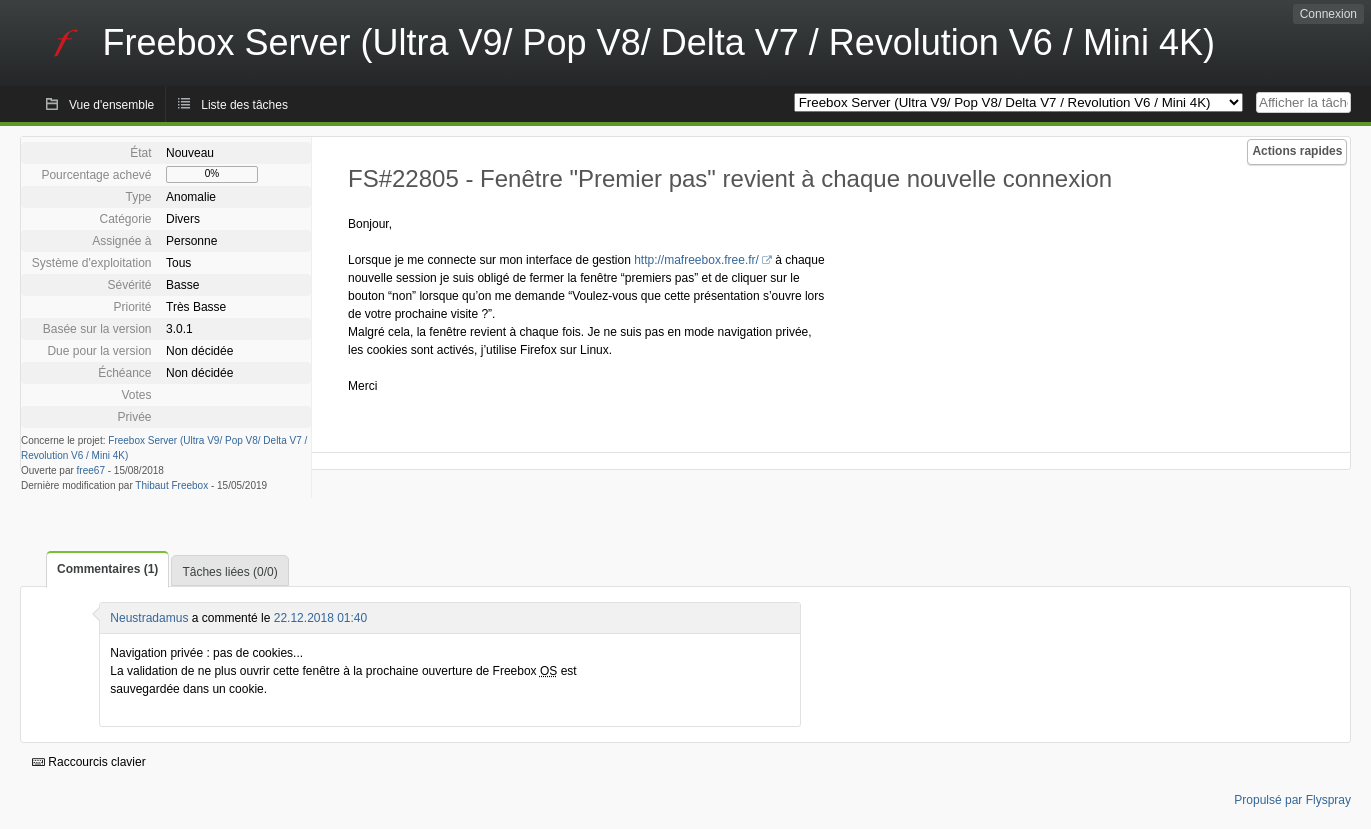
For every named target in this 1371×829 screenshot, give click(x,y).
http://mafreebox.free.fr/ (696, 260)
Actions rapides (1297, 151)
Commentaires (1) (107, 569)
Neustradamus (149, 618)
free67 (91, 470)
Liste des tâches (244, 105)
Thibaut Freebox (171, 485)
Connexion (1328, 14)
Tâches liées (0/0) (229, 572)
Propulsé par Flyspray (1292, 800)
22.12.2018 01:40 (320, 618)
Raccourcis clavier (89, 762)
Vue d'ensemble (111, 105)
